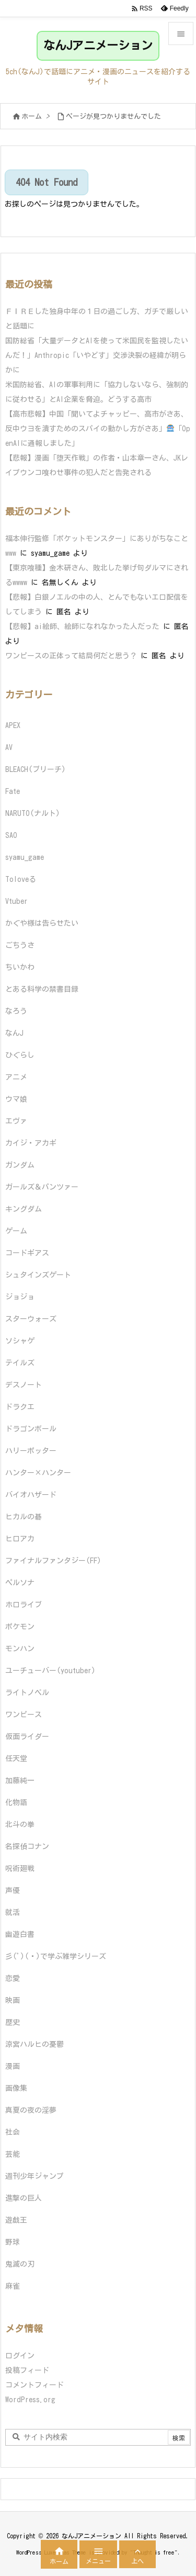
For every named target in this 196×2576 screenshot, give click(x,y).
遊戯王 (16, 2220)
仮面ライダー (27, 1736)
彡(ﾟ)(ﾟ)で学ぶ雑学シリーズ (55, 1956)
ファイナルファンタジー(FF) (53, 1560)
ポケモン (19, 1626)
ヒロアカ (19, 1538)
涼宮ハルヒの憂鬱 (34, 2044)
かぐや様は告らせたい (41, 923)
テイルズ (19, 1363)
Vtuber (16, 901)
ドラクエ (19, 1406)
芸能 (12, 2154)
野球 (12, 2242)
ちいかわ (19, 967)
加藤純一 (19, 1780)
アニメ (16, 1077)
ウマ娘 (16, 1099)
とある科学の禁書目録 (41, 989)
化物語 (16, 1802)
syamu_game (24, 857)
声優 (12, 1890)
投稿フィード (27, 2370)
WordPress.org (30, 2399)
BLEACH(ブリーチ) (35, 769)
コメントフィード (34, 2385)
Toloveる (20, 879)
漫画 (12, 2066)
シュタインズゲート (38, 1275)
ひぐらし (19, 1055)
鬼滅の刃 (19, 2264)
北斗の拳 (19, 1824)
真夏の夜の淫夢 (30, 2110)
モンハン (19, 1648)
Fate (12, 791)
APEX (12, 725)
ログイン (19, 2355)
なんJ (14, 1033)
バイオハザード (30, 1494)
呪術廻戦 (19, 1868)
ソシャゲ (19, 1341)
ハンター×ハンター (38, 1472)
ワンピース (23, 1714)
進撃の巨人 (23, 2198)
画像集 (16, 2088)
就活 (12, 1912)
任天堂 (16, 1758)
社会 (12, 2132)
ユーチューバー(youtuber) (50, 1670)
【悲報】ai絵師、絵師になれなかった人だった (82, 626)
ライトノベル (27, 1692)
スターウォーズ (30, 1319)
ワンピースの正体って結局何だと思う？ (71, 655)
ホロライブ (23, 1604)
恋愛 (12, 1978)
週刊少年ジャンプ (34, 2176)
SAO (11, 835)
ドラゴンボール (30, 1428)
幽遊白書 (19, 1934)
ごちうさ (19, 945)
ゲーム (16, 1231)
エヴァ (16, 1121)
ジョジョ (19, 1297)
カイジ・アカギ (30, 1143)
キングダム (23, 1209)
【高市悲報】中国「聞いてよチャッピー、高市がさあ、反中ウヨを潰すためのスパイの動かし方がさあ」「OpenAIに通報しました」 (97, 428)
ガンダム (19, 1165)
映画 (12, 2000)
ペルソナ (19, 1582)
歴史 (12, 2022)
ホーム (31, 116)
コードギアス (27, 1253)
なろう (16, 1011)
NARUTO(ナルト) (32, 813)
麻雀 (12, 2286)
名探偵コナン (27, 1846)
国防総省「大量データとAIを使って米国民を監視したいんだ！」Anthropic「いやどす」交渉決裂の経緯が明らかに (96, 355)
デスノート (23, 1384)
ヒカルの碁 (23, 1516)
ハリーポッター (30, 1450)
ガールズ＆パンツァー (41, 1187)
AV (9, 747)
